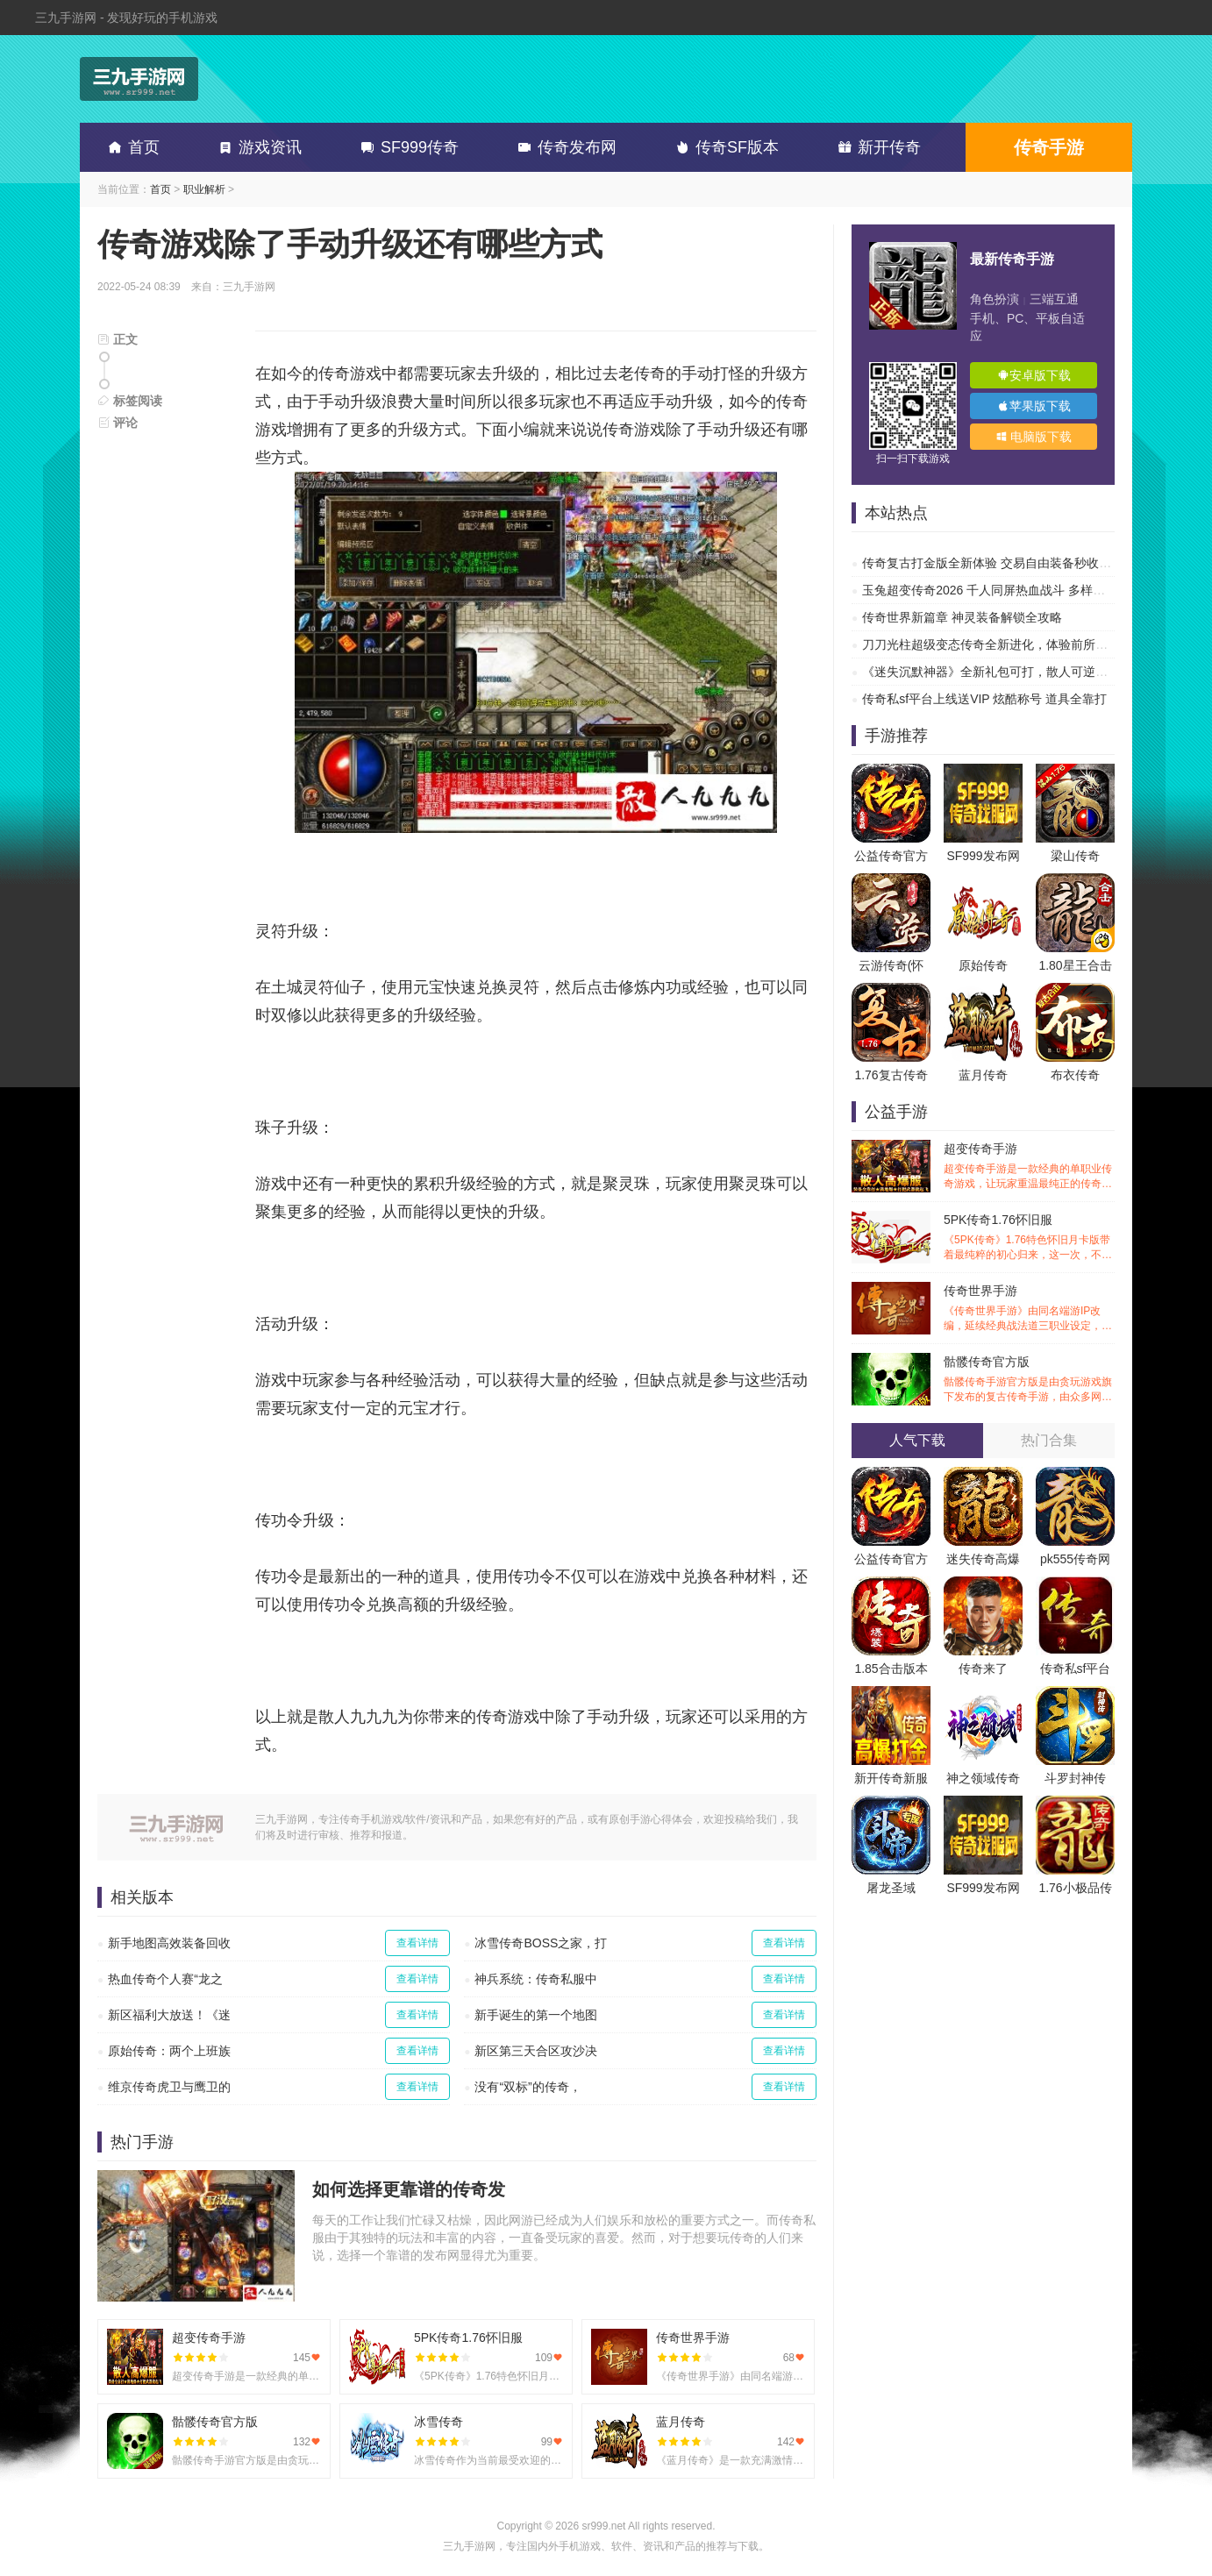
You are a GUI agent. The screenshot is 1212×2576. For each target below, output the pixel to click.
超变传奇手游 (1029, 1167)
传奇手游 (1049, 147)
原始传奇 (983, 965)
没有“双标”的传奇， (527, 2087)
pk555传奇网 (1075, 1559)
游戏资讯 (257, 147)
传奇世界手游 (1029, 1309)
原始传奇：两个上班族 (169, 2051)
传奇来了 (983, 1669)
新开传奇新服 (891, 1778)
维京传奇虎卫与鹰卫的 (169, 2087)
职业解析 (204, 189)
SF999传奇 (406, 147)
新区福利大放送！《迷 (169, 2015)
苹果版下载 (1034, 406)
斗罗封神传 (1075, 1778)
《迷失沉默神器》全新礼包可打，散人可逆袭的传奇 (1003, 672)
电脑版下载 (1034, 437)
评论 (117, 423)
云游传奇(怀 (891, 965)
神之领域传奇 (983, 1778)
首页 (131, 147)
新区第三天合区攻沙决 (535, 2051)
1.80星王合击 (1074, 965)
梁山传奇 (1075, 856)
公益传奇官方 (891, 856)
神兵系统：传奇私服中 (535, 1979)
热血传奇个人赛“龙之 (165, 1979)
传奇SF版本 (724, 147)
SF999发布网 (982, 856)
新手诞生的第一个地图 (535, 2015)
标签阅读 (129, 401)
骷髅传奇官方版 (1029, 1380)
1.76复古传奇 (890, 1075)
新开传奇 (876, 147)
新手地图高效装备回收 (169, 1943)
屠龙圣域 (891, 1888)
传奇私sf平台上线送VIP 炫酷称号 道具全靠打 (984, 699)
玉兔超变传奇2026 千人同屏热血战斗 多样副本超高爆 (1008, 590)
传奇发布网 (564, 147)
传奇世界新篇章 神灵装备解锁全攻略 (962, 617)
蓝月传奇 (983, 1075)
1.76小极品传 (1074, 1888)
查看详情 (417, 1943)
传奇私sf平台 (1075, 1669)
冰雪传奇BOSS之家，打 (540, 1943)
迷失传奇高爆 (983, 1559)
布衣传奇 (1075, 1075)
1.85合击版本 (890, 1669)
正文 (117, 339)
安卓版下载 (1034, 375)
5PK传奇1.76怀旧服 (1029, 1238)
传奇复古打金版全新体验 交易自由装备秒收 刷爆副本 (1006, 563)
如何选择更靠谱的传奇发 (408, 2189)
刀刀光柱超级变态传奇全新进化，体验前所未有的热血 (1009, 644)
